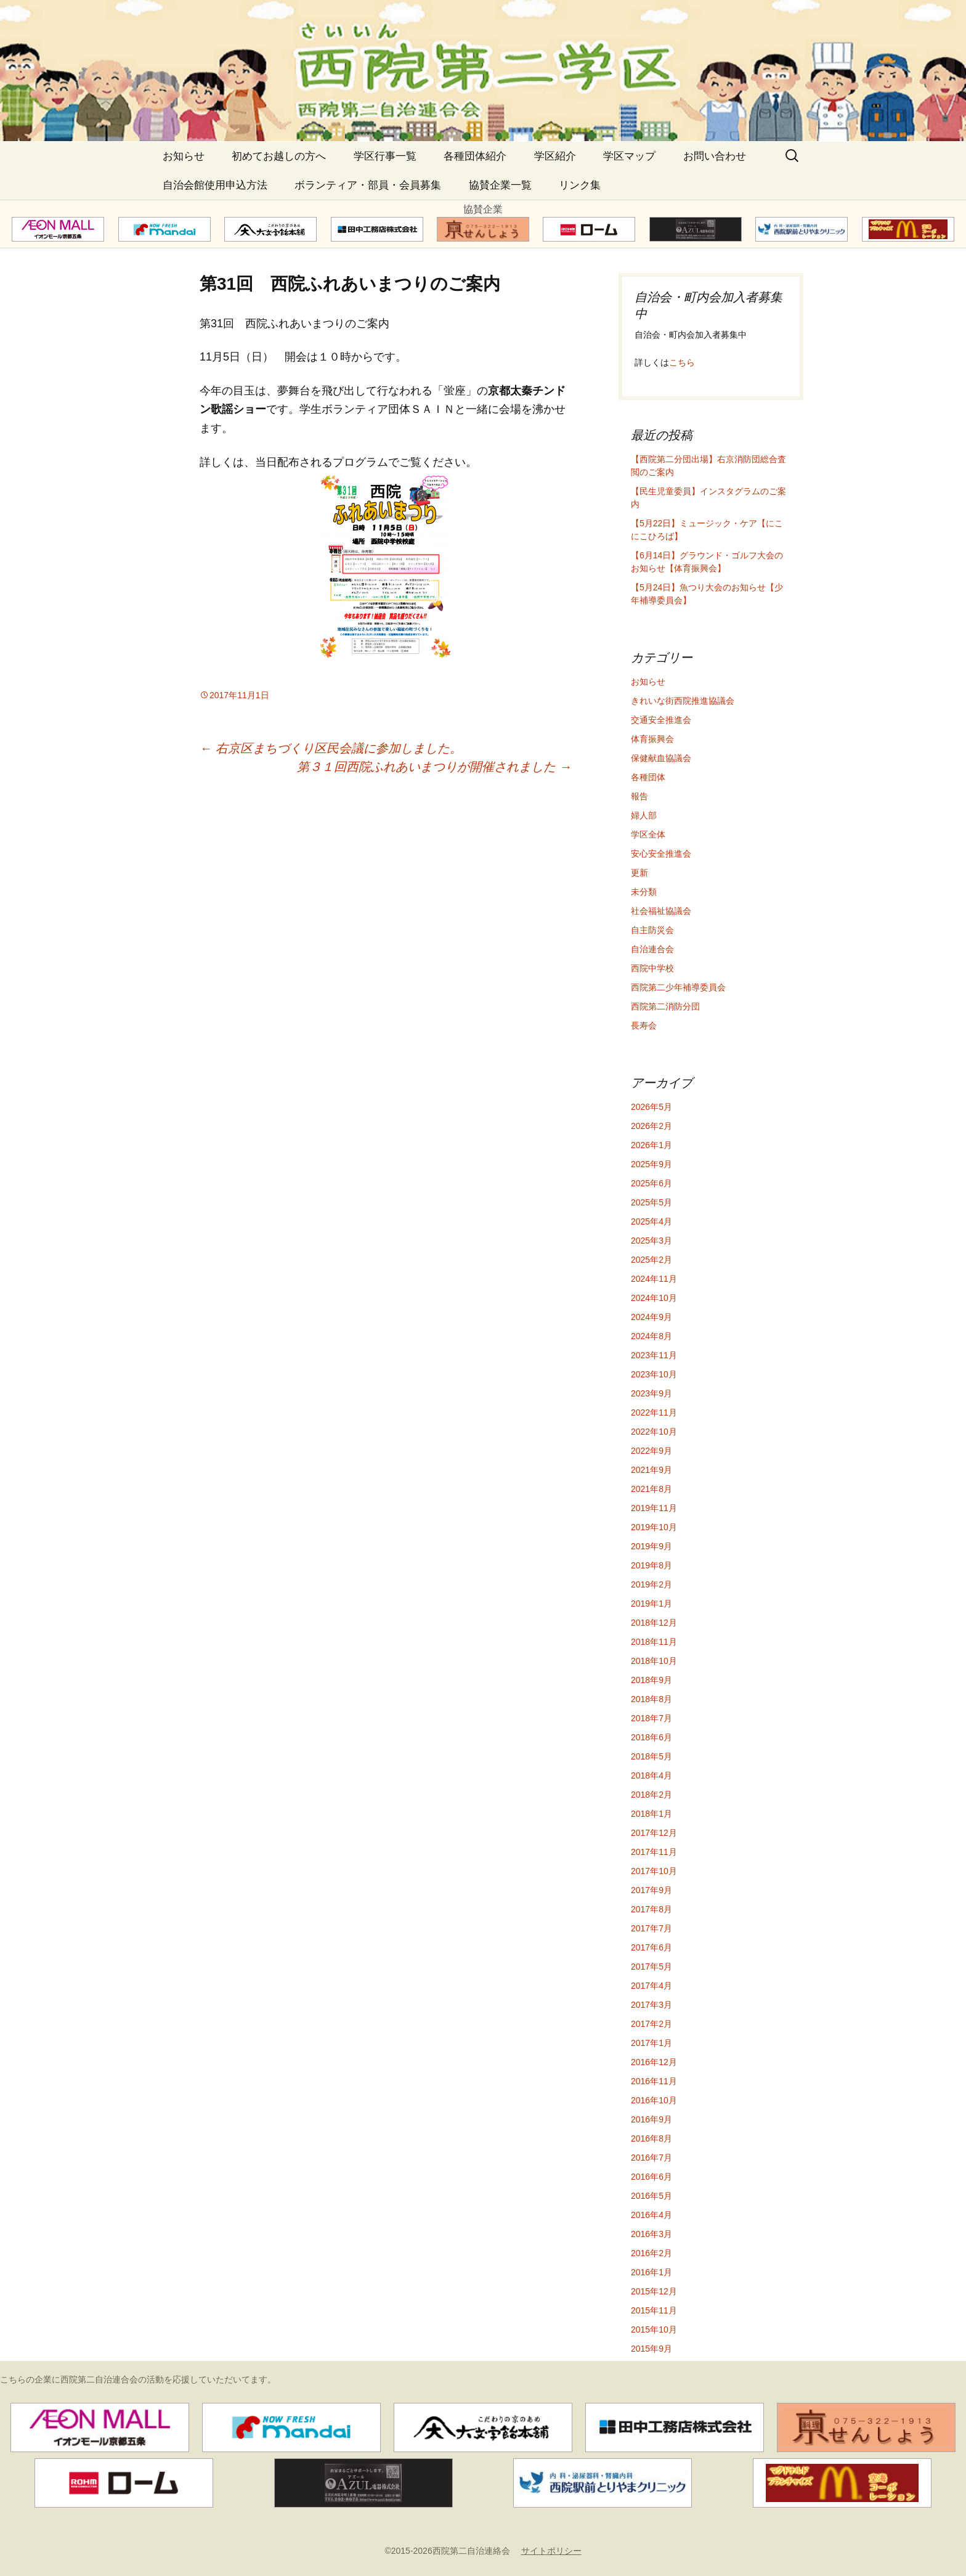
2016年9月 (651, 2119)
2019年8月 (651, 1565)
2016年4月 (651, 2215)
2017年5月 (651, 1966)
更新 (639, 873)
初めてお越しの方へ (279, 156)
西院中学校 (652, 968)
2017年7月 (651, 1928)
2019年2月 (651, 1584)
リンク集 (580, 185)
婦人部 (644, 815)
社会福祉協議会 (661, 911)
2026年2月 (651, 1126)
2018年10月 (654, 1661)
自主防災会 (652, 930)
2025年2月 (651, 1260)
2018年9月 (651, 1680)
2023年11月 (654, 1355)
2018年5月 (651, 1756)
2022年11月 (654, 1412)
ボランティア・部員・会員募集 (367, 185)
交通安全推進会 (661, 720)
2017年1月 (651, 2043)
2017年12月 (654, 1833)
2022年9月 (651, 1451)
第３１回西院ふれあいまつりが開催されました (434, 766)
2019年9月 (651, 1546)
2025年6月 (651, 1183)
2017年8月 (651, 1909)
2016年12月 (654, 2062)
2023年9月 (651, 1393)
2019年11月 (654, 1508)
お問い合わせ (714, 156)
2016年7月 (651, 2157)
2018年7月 (651, 1718)
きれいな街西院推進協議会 (682, 701)
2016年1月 (651, 2272)
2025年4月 (651, 1221)
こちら (682, 362)
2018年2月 (651, 1795)
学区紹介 (555, 156)
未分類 (644, 892)
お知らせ (184, 156)
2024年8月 (651, 1336)
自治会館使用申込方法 (215, 185)
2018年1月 (651, 1814)
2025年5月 (651, 1202)
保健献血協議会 (661, 758)
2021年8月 (651, 1489)
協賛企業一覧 (500, 185)
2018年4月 (651, 1775)
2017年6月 (651, 1947)
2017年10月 (654, 1871)
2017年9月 (651, 1890)
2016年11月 (654, 2081)
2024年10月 (654, 1298)
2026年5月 (651, 1107)
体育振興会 (652, 739)
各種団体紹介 (475, 156)
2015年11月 (654, 2310)
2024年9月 (651, 1317)
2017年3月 (651, 2005)
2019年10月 (654, 1527)
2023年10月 (654, 1374)
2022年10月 (654, 1432)
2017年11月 (654, 1852)
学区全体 (648, 834)
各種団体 (648, 777)
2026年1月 (651, 1145)
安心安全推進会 (661, 853)
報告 (639, 796)
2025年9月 (651, 1164)
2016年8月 (651, 2138)
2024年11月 (654, 1279)
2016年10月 (654, 2100)
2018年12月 (654, 1623)
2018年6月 (651, 1737)
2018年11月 (654, 1642)
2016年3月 (651, 2234)
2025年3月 (651, 1240)
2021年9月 (651, 1470)
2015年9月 (651, 2349)
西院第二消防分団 (665, 1006)
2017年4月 (651, 1986)
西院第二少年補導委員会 (678, 987)
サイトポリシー (551, 2551)
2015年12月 (654, 2291)
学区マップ (629, 156)
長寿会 (644, 1025)
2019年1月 (651, 1603)
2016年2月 (651, 2253)
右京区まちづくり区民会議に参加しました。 (331, 748)
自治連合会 (652, 949)
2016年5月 (651, 2196)
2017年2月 (651, 2024)
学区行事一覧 (385, 156)
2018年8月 (651, 1699)
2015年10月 (654, 2329)
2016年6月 (651, 2177)
